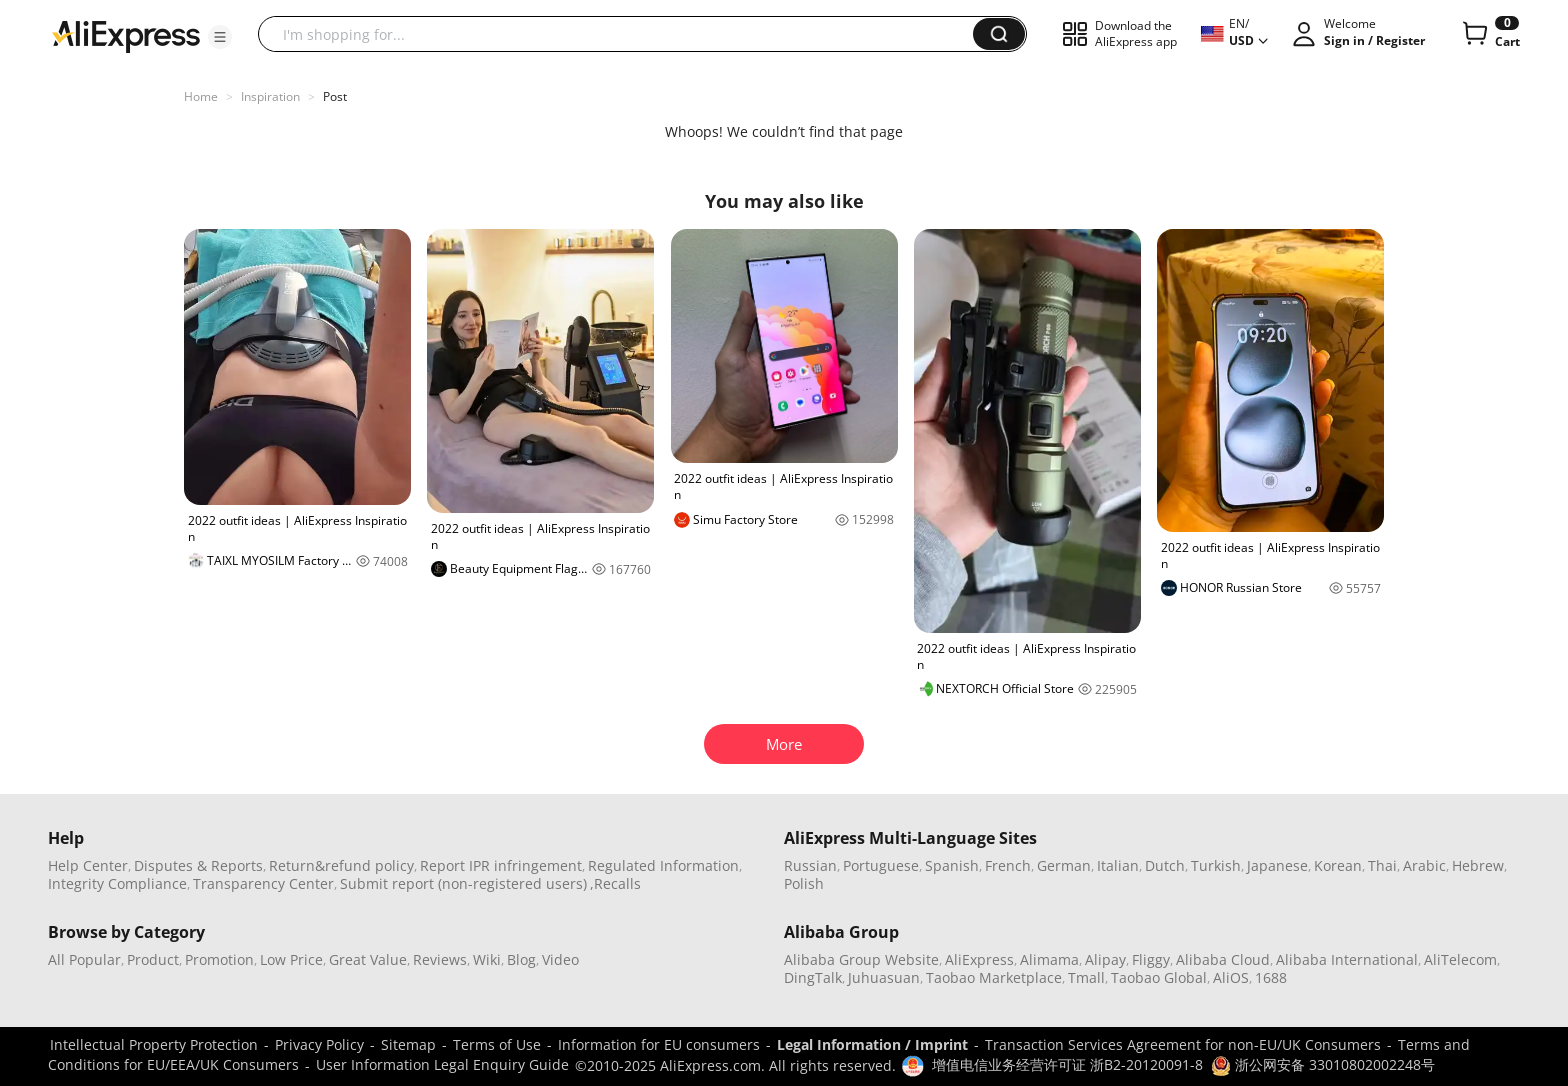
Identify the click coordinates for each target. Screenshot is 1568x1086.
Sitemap (408, 1044)
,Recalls (615, 883)
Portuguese (881, 865)
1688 (1271, 977)
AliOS (1231, 977)
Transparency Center (263, 883)
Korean (1338, 865)
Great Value (368, 959)
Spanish (952, 865)
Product (153, 959)
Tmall (1086, 977)
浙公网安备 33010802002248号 (1323, 1064)
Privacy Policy (319, 1044)
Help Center (88, 865)
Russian (810, 865)
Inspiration (270, 96)
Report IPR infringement (501, 865)
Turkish (1216, 865)
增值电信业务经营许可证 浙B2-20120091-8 (1067, 1064)
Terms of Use (497, 1044)
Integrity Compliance (117, 883)
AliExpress (979, 959)
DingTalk (813, 977)
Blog (521, 959)
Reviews (440, 959)
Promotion (219, 959)
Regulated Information (663, 865)
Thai (1382, 865)
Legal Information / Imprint (872, 1044)
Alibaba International (1347, 959)
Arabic (1424, 865)
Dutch (1165, 865)
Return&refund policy (341, 865)
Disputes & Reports (198, 865)
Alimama (1049, 959)
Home (201, 96)
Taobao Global (1159, 977)
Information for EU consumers (659, 1044)
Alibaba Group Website (861, 959)
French (1008, 865)
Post (335, 96)
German (1064, 865)
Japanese (1277, 865)
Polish (804, 883)
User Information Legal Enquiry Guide (442, 1064)
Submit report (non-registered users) (463, 883)
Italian (1118, 865)
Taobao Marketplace (994, 977)
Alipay (1105, 959)
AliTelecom (1460, 959)
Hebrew (1478, 865)
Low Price (291, 959)
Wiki (487, 959)
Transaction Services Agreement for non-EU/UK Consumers (1183, 1044)
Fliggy (1151, 959)
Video (560, 959)
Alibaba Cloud (1223, 959)
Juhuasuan (884, 977)
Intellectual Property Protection (154, 1044)
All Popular (84, 959)
